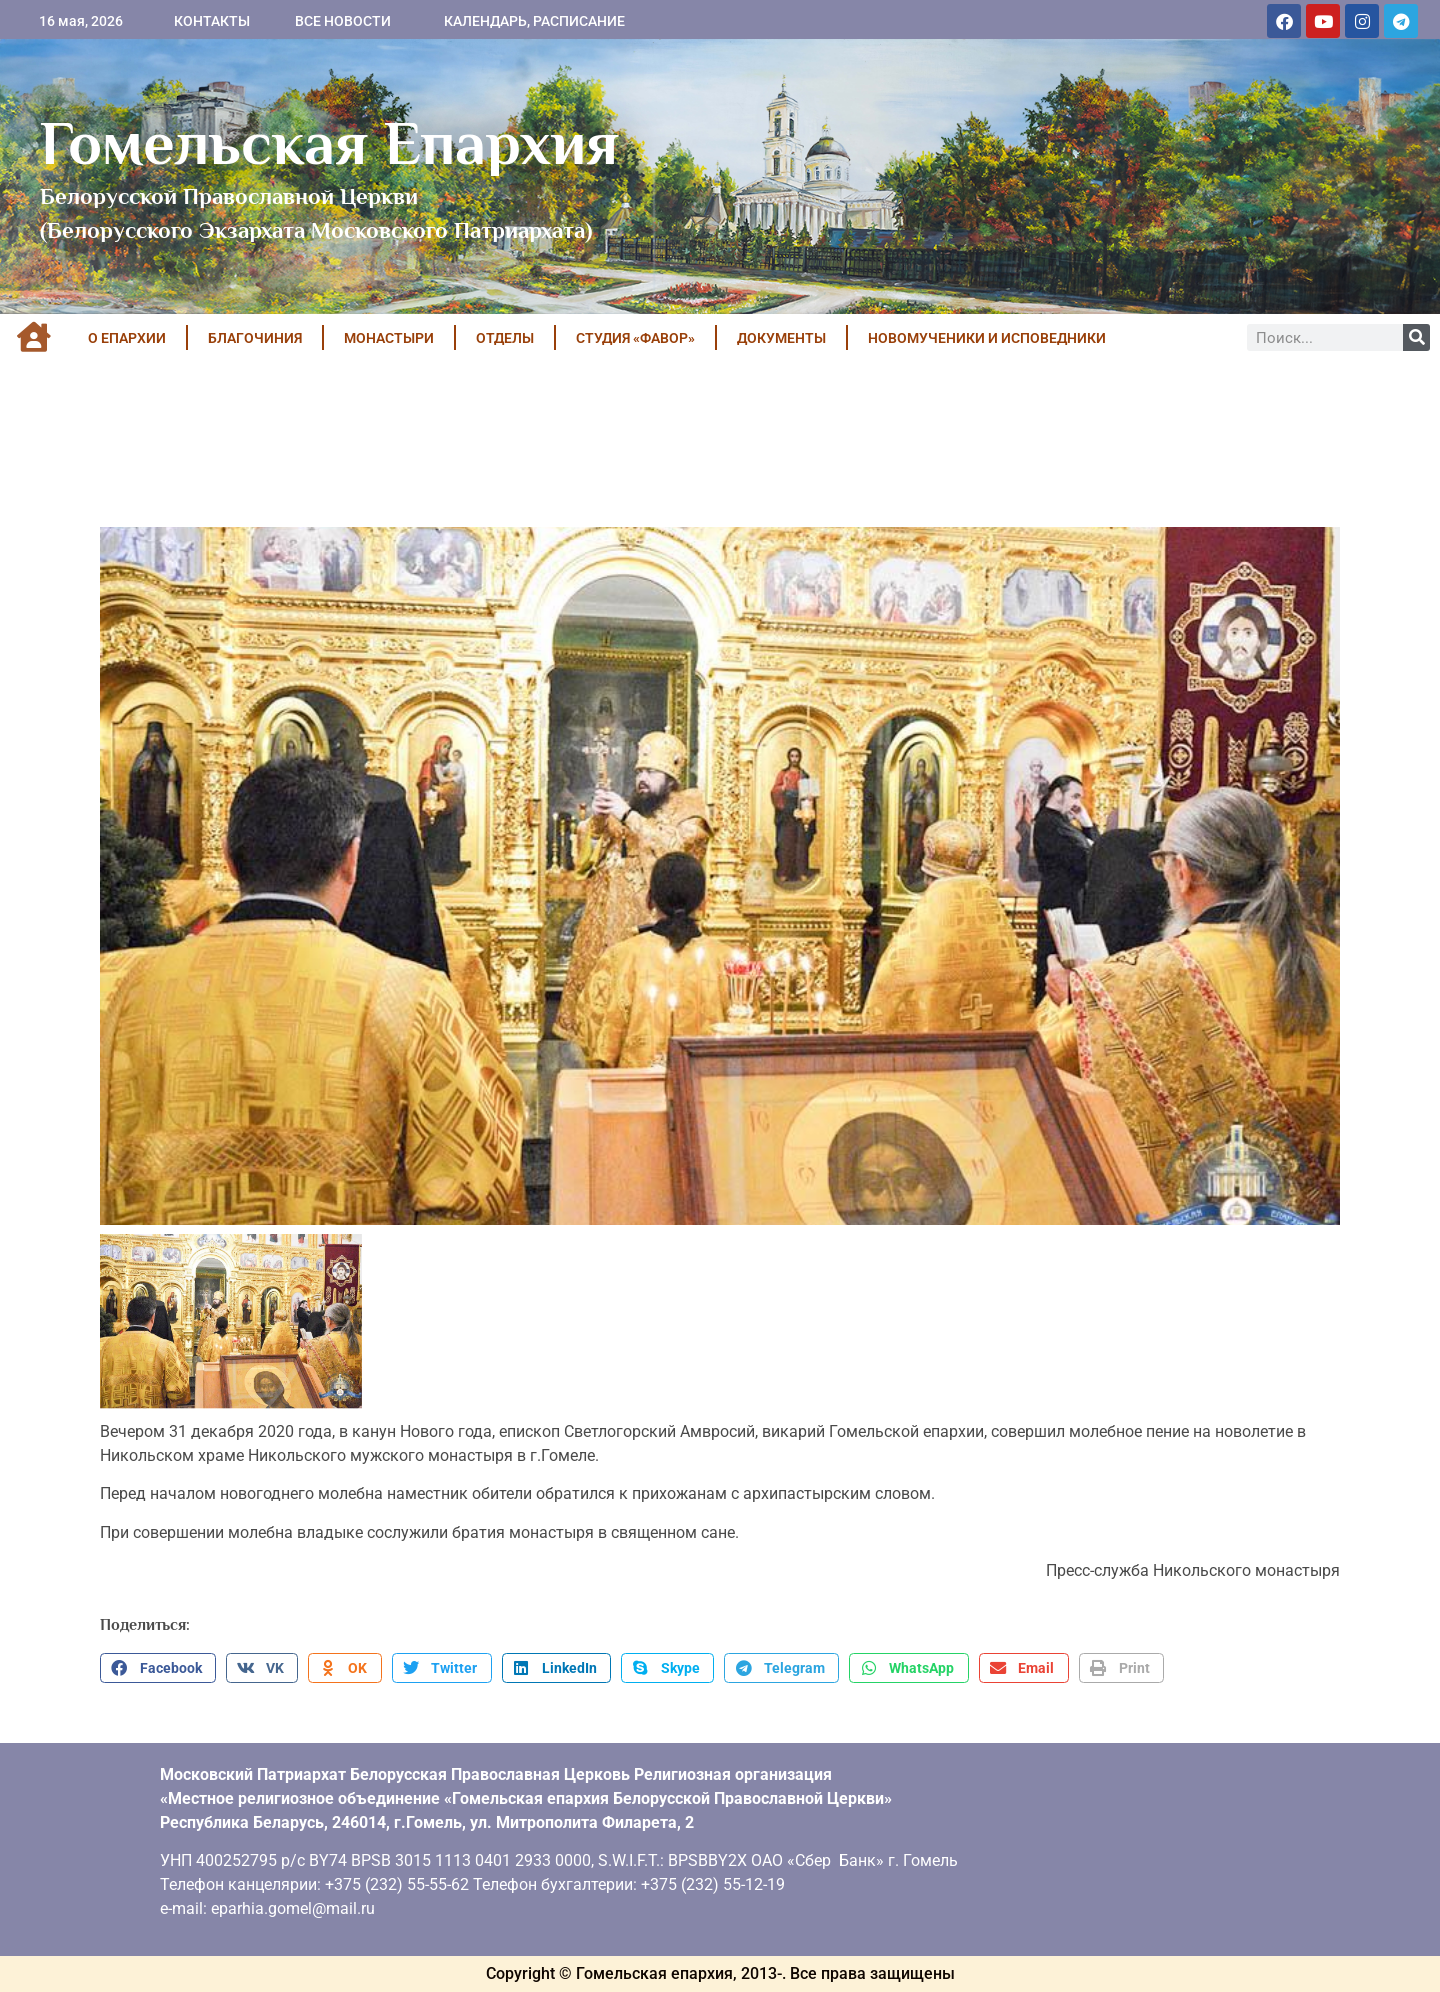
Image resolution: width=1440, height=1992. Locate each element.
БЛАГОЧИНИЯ (255, 338)
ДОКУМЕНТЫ (781, 338)
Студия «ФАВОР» (635, 338)
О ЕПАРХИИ (127, 338)
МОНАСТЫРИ (389, 338)
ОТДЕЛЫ (505, 338)
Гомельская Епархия (329, 143)
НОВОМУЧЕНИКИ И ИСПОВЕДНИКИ (987, 338)
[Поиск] (1416, 337)
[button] (158, 1668)
